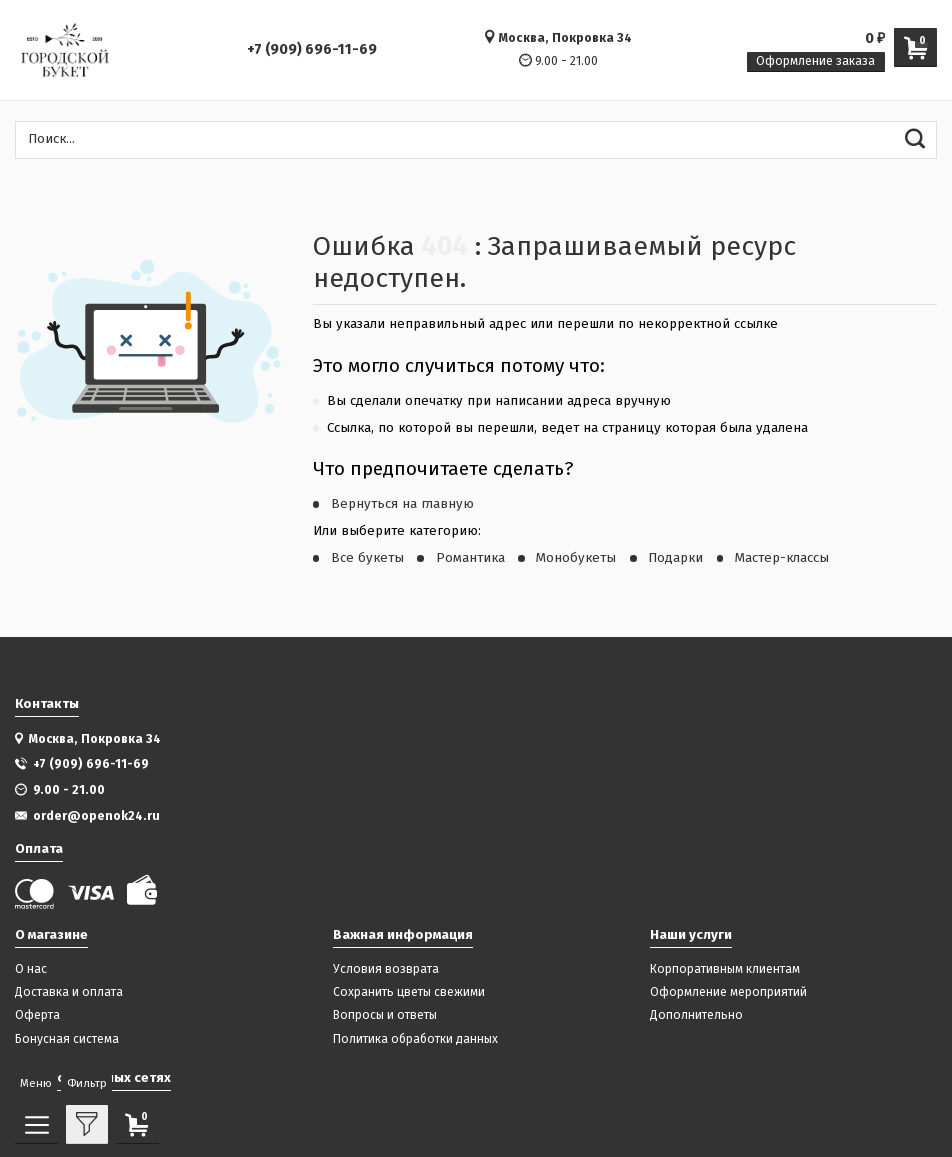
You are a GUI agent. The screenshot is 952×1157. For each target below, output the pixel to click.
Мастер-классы (782, 558)
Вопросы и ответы (385, 1015)
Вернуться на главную (402, 504)
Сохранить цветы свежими (409, 992)
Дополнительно (696, 1015)
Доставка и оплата (69, 992)
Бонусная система (67, 1039)
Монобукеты (576, 558)
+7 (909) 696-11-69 (312, 50)
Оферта (37, 1015)
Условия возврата (386, 969)
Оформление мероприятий (728, 992)
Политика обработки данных (415, 1039)
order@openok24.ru (96, 815)
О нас (31, 969)
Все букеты (367, 558)
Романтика (470, 558)
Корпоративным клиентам (725, 969)
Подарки (675, 558)
